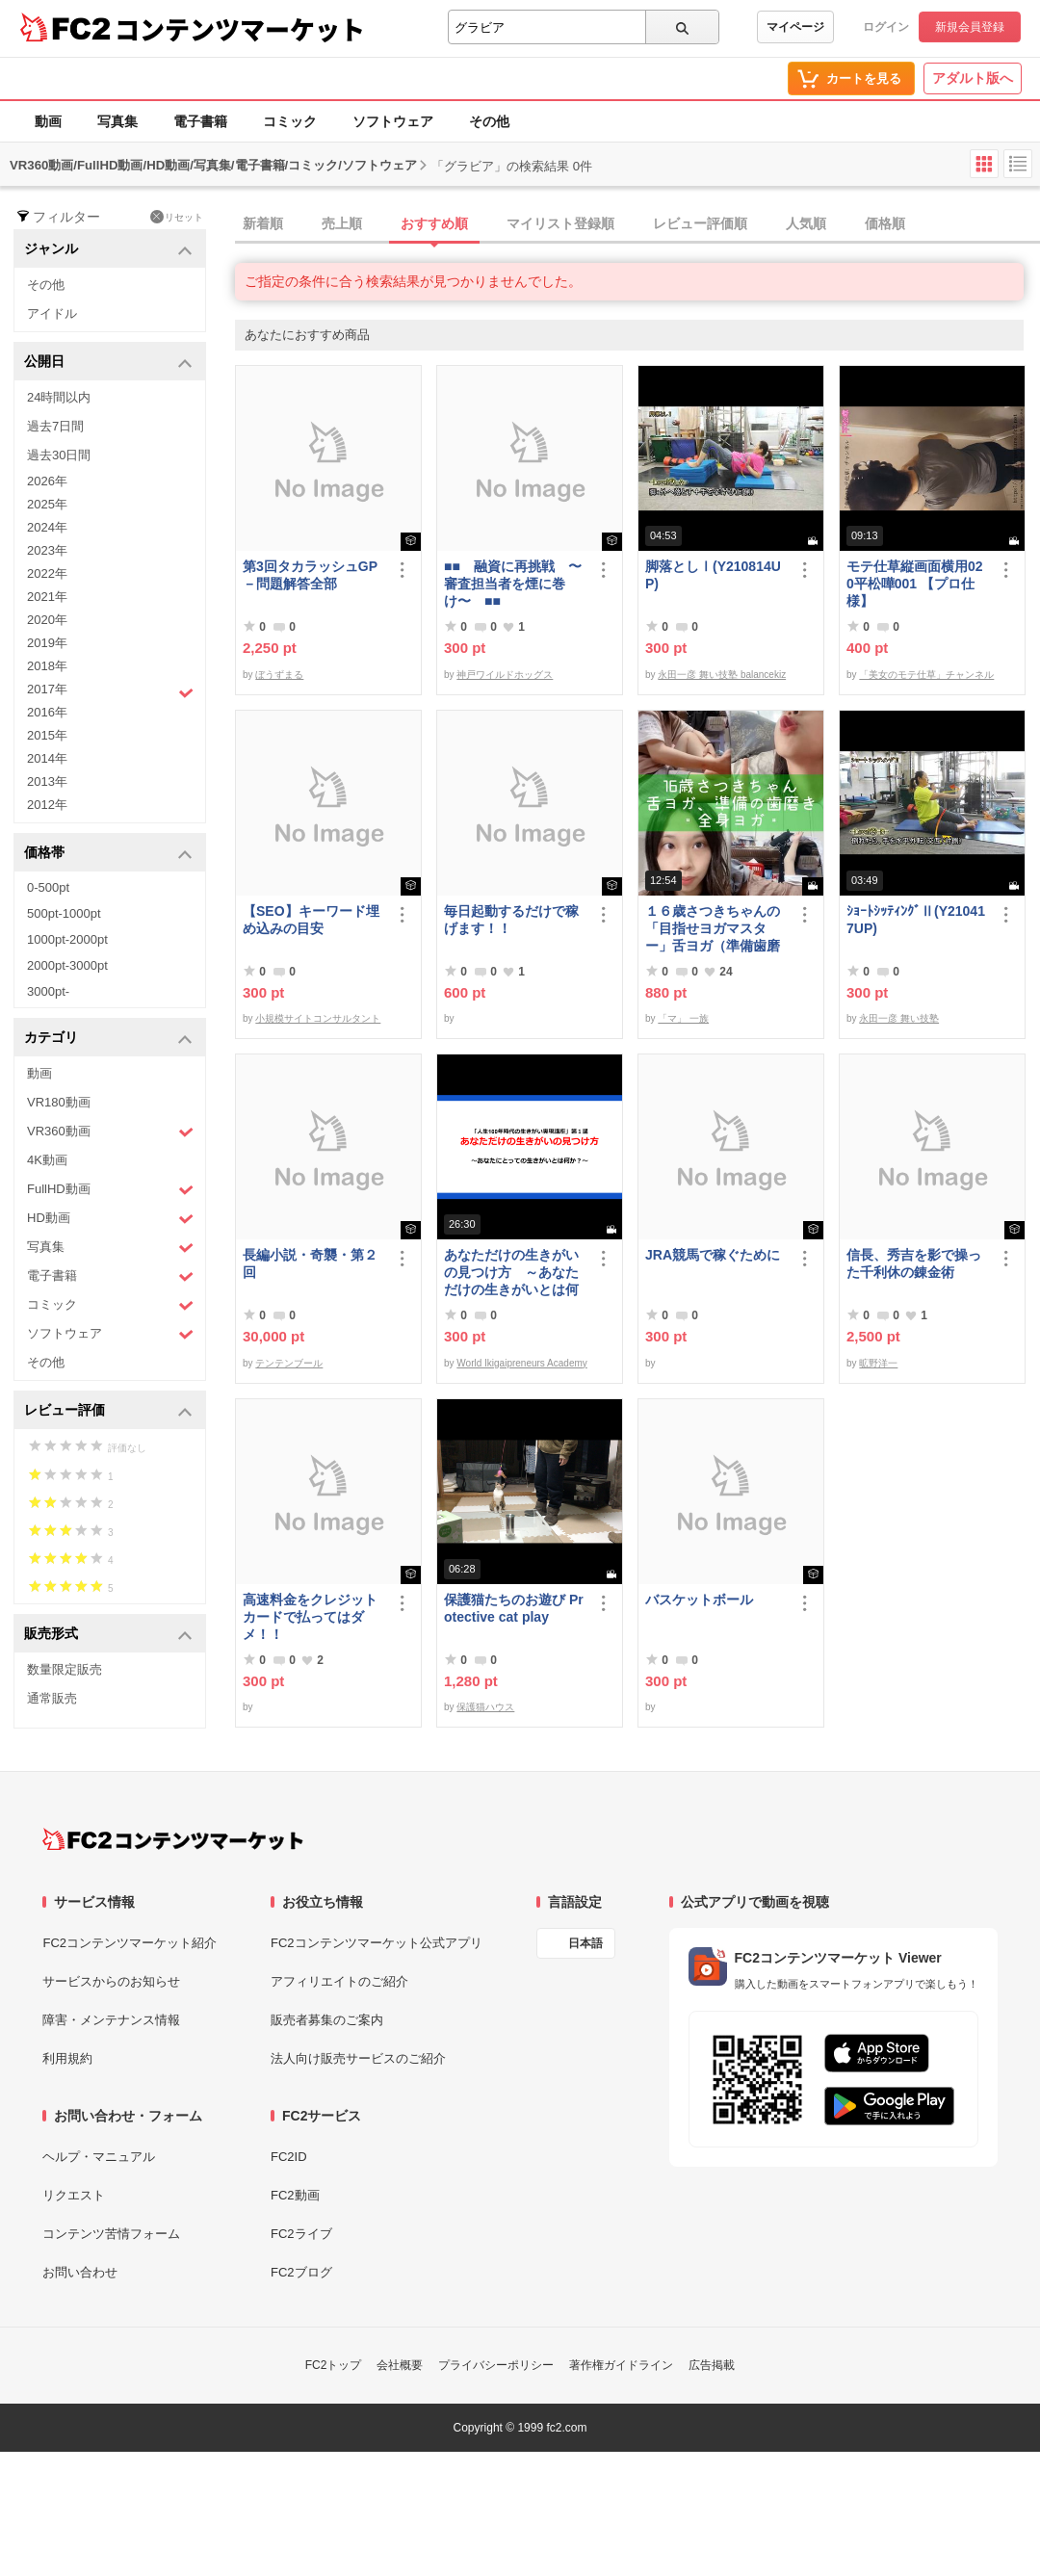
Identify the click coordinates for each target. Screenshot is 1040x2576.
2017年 (110, 691)
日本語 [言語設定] (585, 1943)
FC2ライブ (301, 2233)
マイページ (795, 27)
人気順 (806, 223)
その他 (489, 121)
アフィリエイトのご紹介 (339, 1981)
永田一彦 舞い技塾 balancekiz (722, 674)
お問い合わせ (79, 2272)
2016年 (47, 712)
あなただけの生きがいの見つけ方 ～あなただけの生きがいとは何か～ (511, 1272)
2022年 (47, 573)
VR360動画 (110, 1132)
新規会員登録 (969, 27)
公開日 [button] (108, 362)
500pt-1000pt (64, 913)
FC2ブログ (301, 2272)
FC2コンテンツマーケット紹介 (129, 1943)
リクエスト (73, 2195)
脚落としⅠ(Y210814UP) (713, 575)
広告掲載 (712, 2365)
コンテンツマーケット (240, 29)
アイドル (52, 313)
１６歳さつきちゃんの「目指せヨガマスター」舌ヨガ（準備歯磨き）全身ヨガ (712, 928)
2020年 (47, 619)
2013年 (47, 781)
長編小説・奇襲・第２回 (310, 1263)
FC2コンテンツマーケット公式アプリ (376, 1943)
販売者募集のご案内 (327, 2020)
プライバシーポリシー (496, 2365)
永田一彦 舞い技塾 (899, 1018)
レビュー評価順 (700, 223)
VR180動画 (59, 1102)
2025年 (47, 504)
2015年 (47, 735)
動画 (48, 121)
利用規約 (67, 2058)
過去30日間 (59, 455)
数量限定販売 (64, 1669)
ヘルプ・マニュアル (98, 2156)
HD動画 (110, 1218)
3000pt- (48, 991)
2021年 (47, 596)
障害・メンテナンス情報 (111, 2020)
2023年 (47, 550)
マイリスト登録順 (560, 223)
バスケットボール (699, 1599)
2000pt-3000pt (67, 965)
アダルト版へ (972, 78)
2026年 (47, 481)
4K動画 (47, 1160)
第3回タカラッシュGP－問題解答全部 (310, 575)
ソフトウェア (392, 121)
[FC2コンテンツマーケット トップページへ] (172, 1839)
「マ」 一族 (683, 1018)
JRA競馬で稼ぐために (712, 1254)
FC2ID (289, 2156)
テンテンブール (289, 1363)
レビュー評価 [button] (108, 1411)
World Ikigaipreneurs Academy (521, 1363)
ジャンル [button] (108, 250)
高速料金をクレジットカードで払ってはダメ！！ (310, 1617)
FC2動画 (295, 2195)
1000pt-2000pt (67, 939)
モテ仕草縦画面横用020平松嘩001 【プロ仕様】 (914, 584)
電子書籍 (200, 121)
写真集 (117, 121)
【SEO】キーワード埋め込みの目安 (311, 919)
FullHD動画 (110, 1190)
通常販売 (52, 1698)
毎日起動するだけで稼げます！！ (511, 919)
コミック (290, 121)
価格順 (885, 223)
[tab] (637, 224)
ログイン (886, 27)
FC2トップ (333, 2365)
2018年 (47, 666)
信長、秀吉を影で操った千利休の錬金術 (913, 1263)
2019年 (47, 643)
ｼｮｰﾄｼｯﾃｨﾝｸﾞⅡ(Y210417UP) (915, 919)
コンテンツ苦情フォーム (111, 2233)
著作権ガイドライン (621, 2365)
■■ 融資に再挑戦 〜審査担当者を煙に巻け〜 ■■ (513, 584)
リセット (176, 216)
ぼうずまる (279, 674)
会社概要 (400, 2365)
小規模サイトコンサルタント (317, 1018)
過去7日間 (55, 426)
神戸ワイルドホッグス (504, 674)
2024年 (47, 527)
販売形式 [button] (108, 1635)
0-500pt (48, 887)
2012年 (47, 804)
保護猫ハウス (485, 1707)
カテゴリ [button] (108, 1038)
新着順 (263, 223)
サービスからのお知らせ (111, 1981)
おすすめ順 (434, 223)
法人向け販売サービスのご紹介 (358, 2058)
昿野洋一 (878, 1363)
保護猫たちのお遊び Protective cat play (514, 1608)
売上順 (342, 223)
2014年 (47, 758)
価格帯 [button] (108, 854)
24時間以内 (59, 397)
